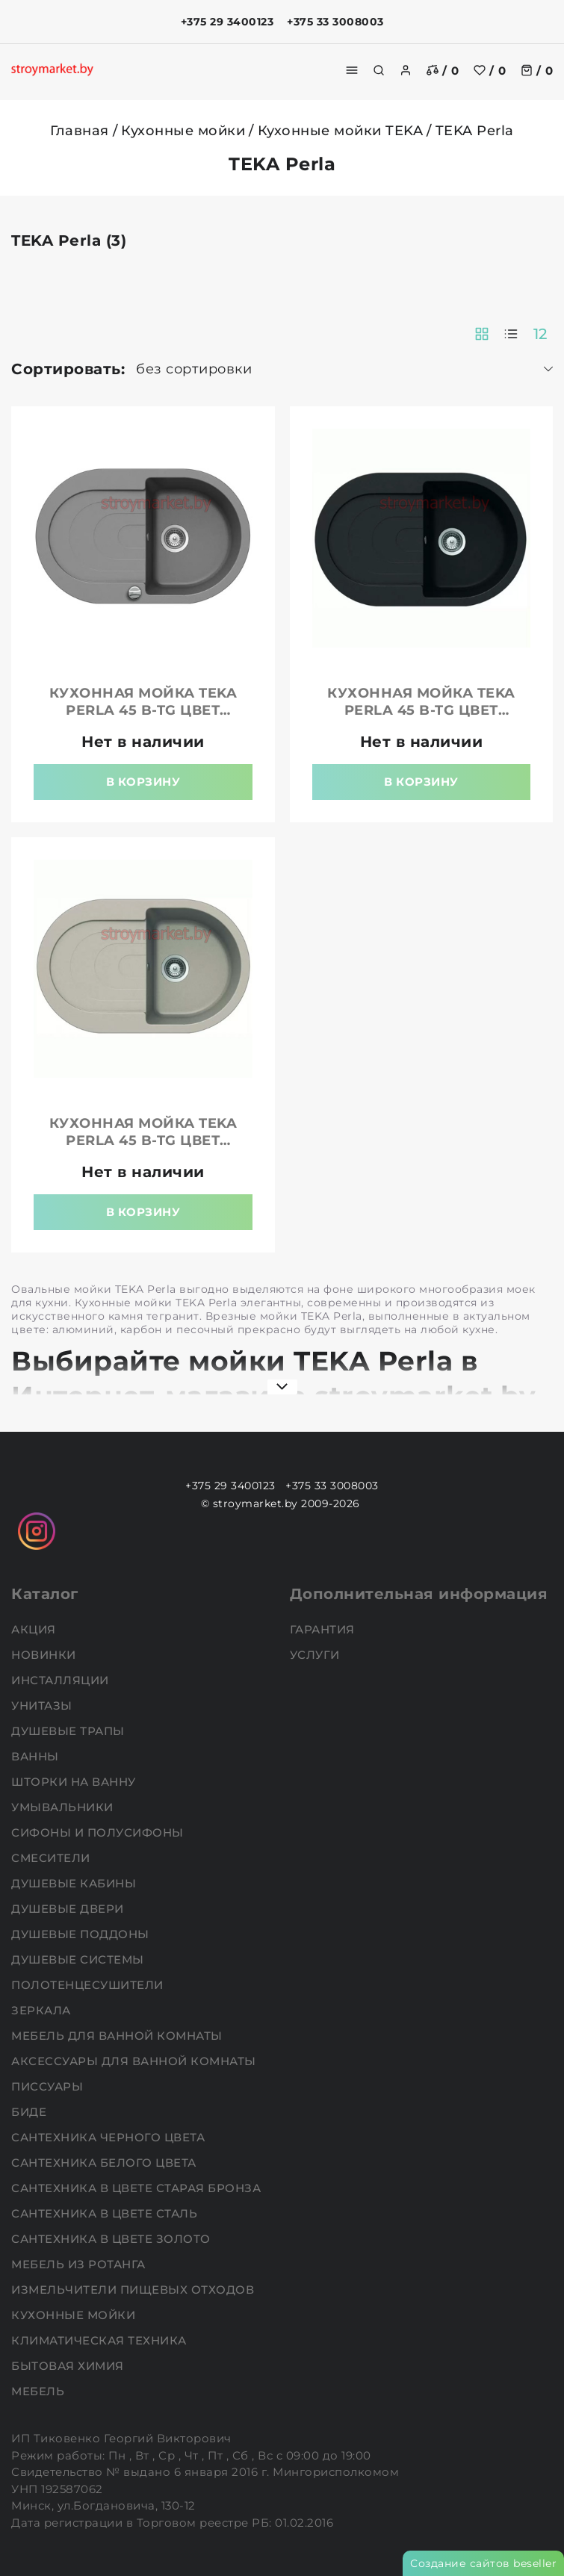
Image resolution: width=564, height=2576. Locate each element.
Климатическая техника (100, 2340)
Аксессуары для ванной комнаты (135, 2061)
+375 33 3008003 (335, 21)
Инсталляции (61, 1680)
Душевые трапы (69, 1731)
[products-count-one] (511, 334)
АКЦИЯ (35, 1629)
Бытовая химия (69, 2366)
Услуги (317, 1655)
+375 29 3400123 (227, 21)
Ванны (36, 1756)
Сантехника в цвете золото (112, 2239)
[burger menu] (352, 70)
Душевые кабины (75, 1883)
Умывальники (64, 1807)
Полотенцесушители (89, 1985)
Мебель (39, 2391)
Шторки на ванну (75, 1782)
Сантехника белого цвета (105, 2163)
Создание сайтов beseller (483, 2563)
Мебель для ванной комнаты (118, 2036)
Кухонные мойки (183, 130)
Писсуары (49, 2086)
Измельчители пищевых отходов (134, 2289)
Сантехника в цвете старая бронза (137, 2188)
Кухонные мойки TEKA (341, 130)
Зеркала (42, 2010)
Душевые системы (79, 1959)
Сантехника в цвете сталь (106, 2213)
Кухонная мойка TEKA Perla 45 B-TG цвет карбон (421, 710)
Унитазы (43, 1705)
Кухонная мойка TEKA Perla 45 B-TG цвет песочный (143, 1140)
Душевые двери (69, 1909)
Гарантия (324, 1629)
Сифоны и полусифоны (99, 1832)
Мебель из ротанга (80, 2264)
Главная (79, 130)
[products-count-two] (482, 334)
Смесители (52, 1858)
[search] (379, 70)
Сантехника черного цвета (109, 2137)
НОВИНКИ (45, 1655)
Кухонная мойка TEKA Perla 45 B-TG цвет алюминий (143, 710)
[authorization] (406, 70)
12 (540, 334)
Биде (30, 2112)
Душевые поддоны (81, 1934)
